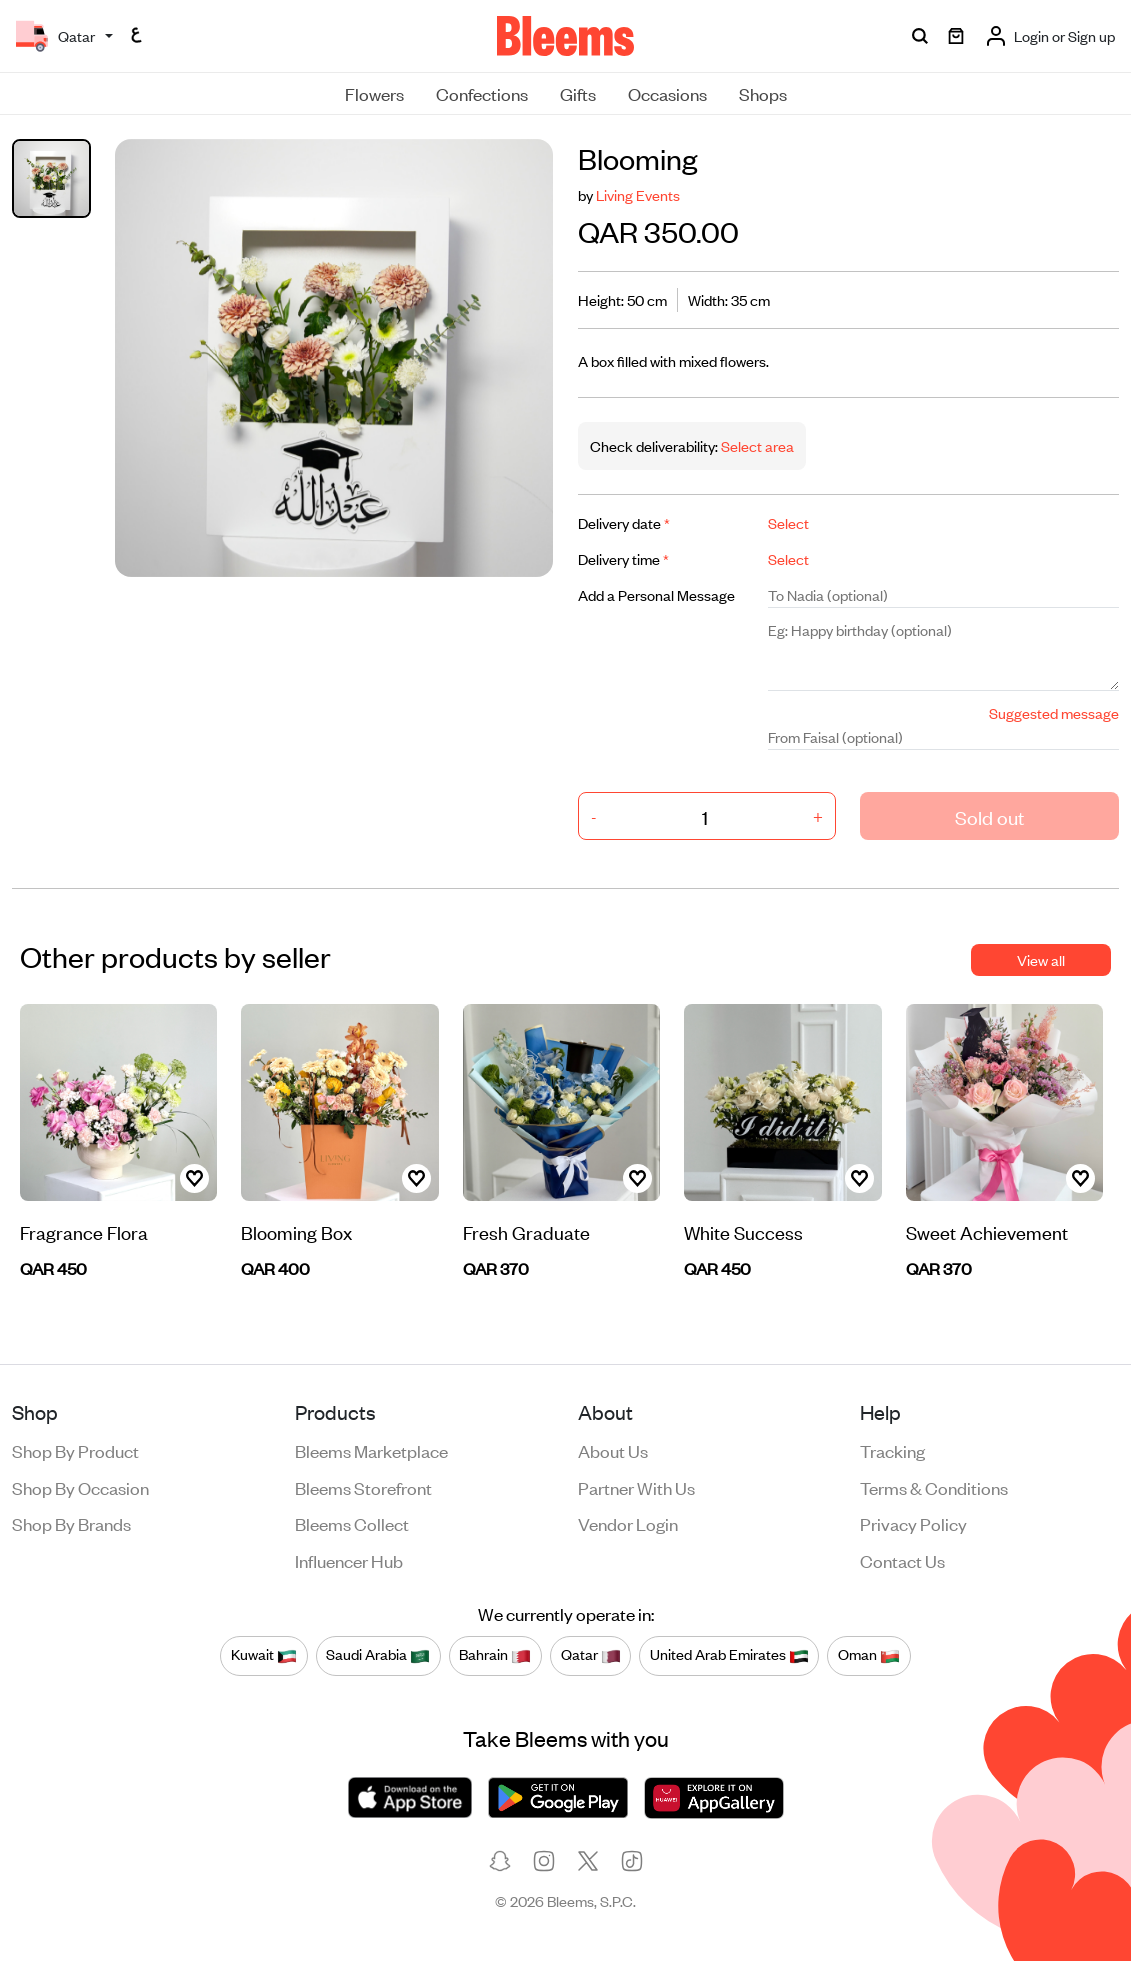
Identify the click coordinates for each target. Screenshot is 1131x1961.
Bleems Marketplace (371, 1450)
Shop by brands (71, 1523)
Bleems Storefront (363, 1487)
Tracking (892, 1450)
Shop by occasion (80, 1487)
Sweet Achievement (987, 1231)
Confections (482, 93)
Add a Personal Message (656, 594)
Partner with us (636, 1487)
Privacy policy (913, 1523)
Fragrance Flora (84, 1231)
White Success (743, 1231)
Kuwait (264, 1655)
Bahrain (495, 1655)
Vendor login (628, 1523)
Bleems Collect (352, 1523)
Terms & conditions (934, 1487)
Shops (763, 93)
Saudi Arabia (378, 1655)
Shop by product (75, 1450)
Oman (869, 1655)
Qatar (591, 1655)
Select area (756, 445)
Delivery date (624, 522)
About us (613, 1450)
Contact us (902, 1560)
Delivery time (623, 558)
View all (1041, 959)
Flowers (374, 93)
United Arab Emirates (729, 1655)
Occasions (667, 93)
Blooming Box (296, 1231)
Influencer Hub (349, 1560)
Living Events (638, 194)
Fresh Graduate (526, 1231)
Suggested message (1054, 712)
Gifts (578, 93)
